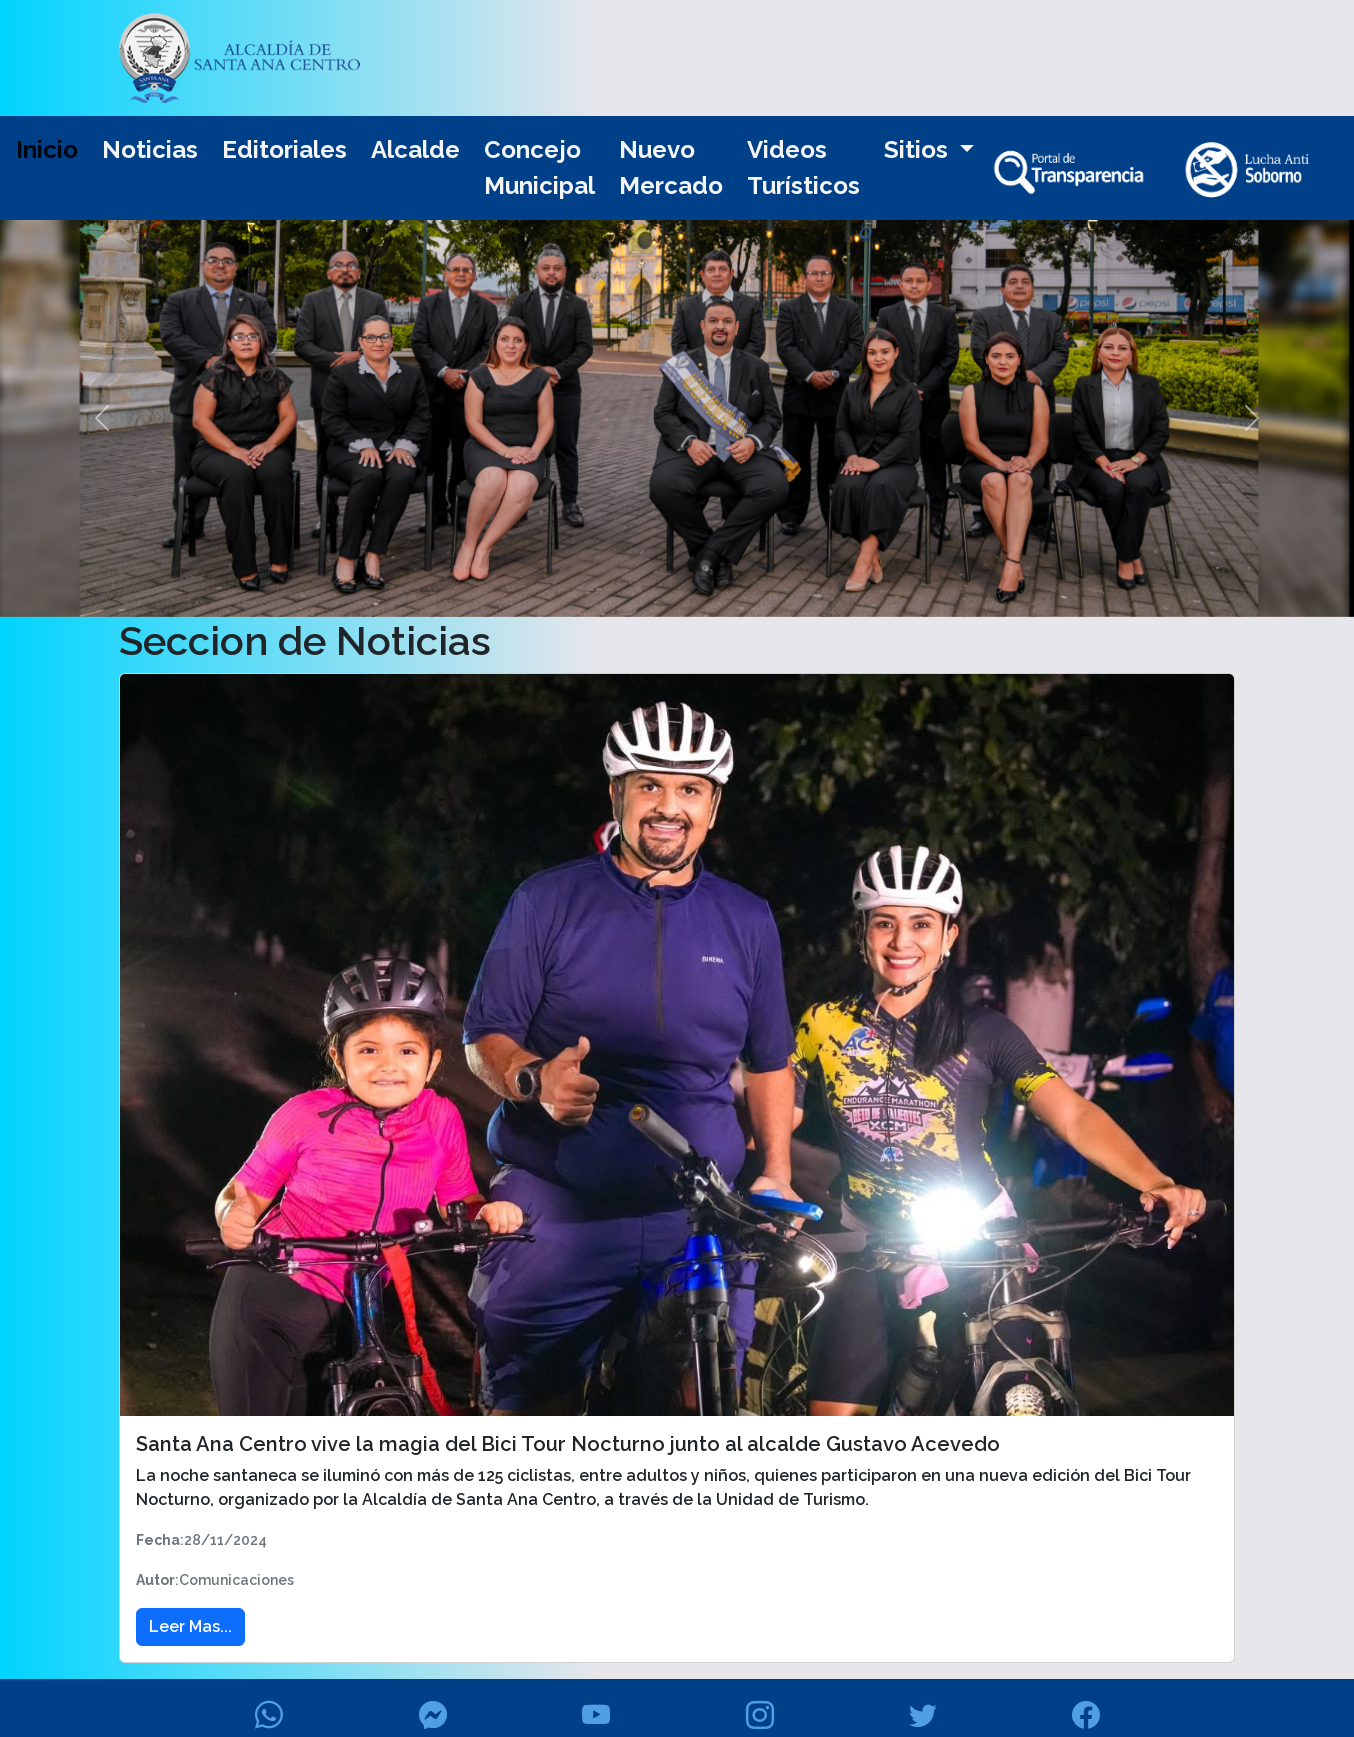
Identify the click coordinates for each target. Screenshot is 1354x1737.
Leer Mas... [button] (190, 1626)
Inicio (47, 149)
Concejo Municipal (539, 167)
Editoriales (284, 149)
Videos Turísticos (803, 167)
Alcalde (415, 149)
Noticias (150, 149)
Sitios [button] (919, 149)
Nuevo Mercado (671, 167)
